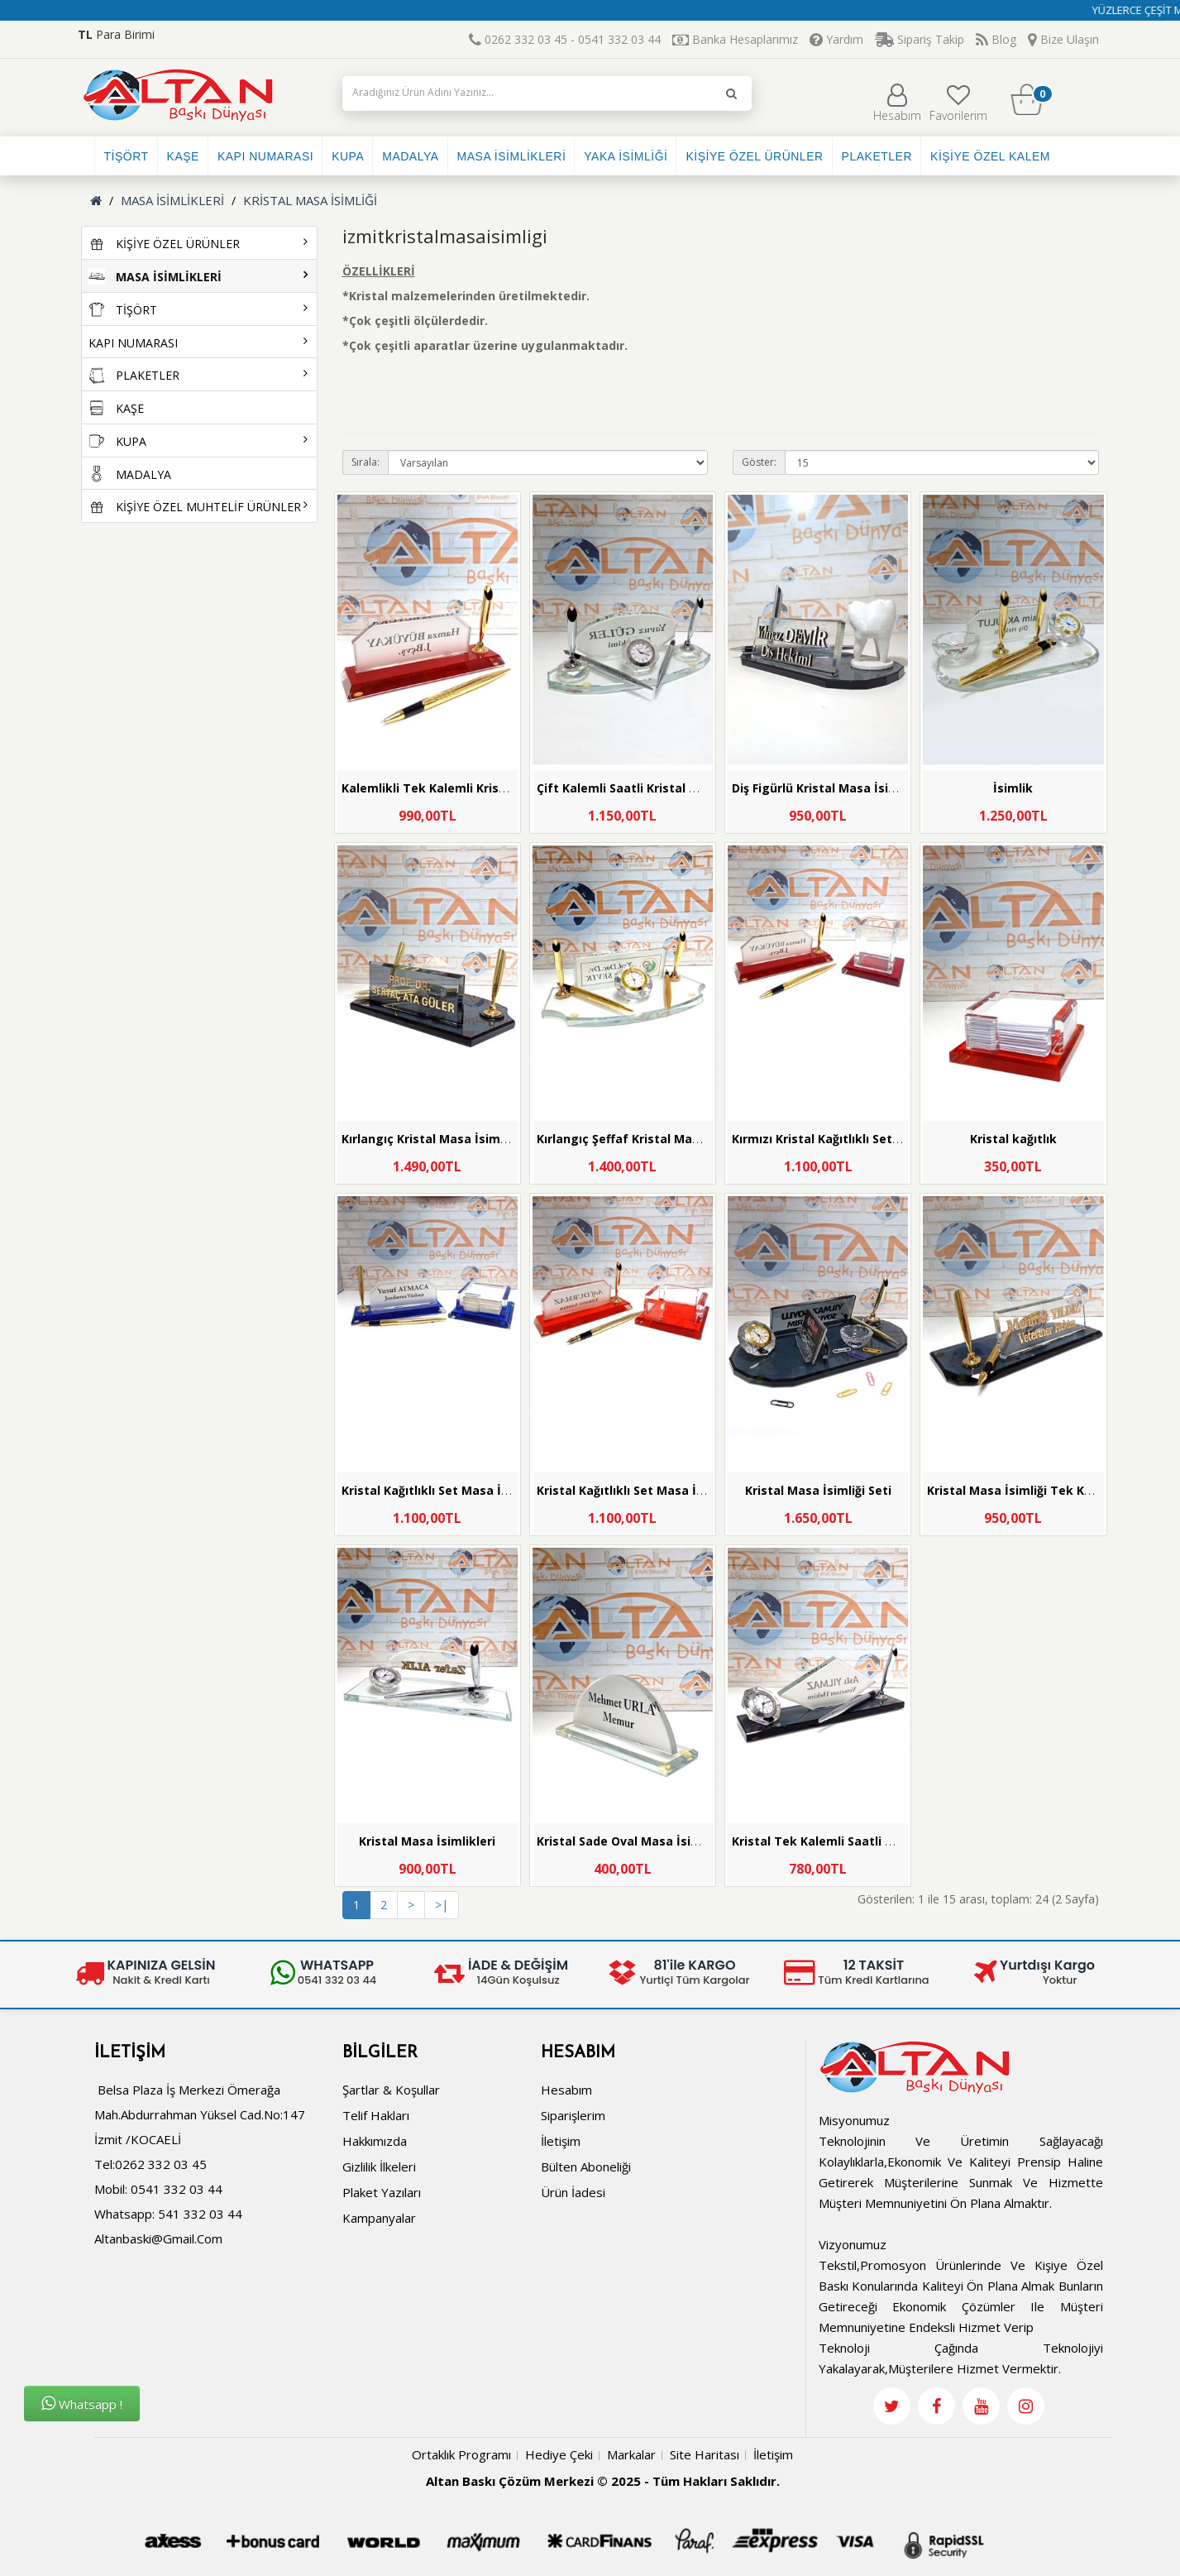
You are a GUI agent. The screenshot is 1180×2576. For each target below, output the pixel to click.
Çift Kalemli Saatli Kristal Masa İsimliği (652, 788)
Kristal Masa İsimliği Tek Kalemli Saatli (1042, 1490)
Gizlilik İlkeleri (379, 2166)
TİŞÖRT (126, 156)
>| (441, 1905)
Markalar (631, 2454)
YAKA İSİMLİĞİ (625, 156)
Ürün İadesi (573, 2192)
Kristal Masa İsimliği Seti (818, 1490)
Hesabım (897, 103)
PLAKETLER (877, 156)
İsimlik (1013, 788)
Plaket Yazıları (381, 2192)
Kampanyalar (379, 2218)
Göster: (759, 462)
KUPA (348, 156)
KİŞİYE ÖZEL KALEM (990, 156)
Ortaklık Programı (461, 2454)
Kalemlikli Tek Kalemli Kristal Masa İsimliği (469, 788)
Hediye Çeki (559, 2454)
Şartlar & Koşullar (391, 2089)
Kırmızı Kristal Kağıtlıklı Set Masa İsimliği (852, 1139)
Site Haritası (704, 2454)
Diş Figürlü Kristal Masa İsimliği (824, 788)
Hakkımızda (374, 2141)
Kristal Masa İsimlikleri (427, 1841)
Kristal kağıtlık (1013, 1139)
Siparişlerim (573, 2115)
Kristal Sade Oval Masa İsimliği (628, 1841)
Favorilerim (958, 103)
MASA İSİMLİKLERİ (511, 156)
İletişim (560, 2141)
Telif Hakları (375, 2115)
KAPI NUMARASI (265, 156)
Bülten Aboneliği (586, 2166)
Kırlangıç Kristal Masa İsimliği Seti (442, 1139)
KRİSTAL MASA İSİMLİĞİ (310, 200)
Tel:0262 (119, 2164)
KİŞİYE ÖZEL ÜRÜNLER (754, 156)
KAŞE (183, 156)
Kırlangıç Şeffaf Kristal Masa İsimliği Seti (657, 1139)
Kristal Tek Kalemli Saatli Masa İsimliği (847, 1841)
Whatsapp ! (81, 2403)
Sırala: (365, 462)
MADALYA (410, 156)
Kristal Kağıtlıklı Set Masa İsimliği (440, 1490)
